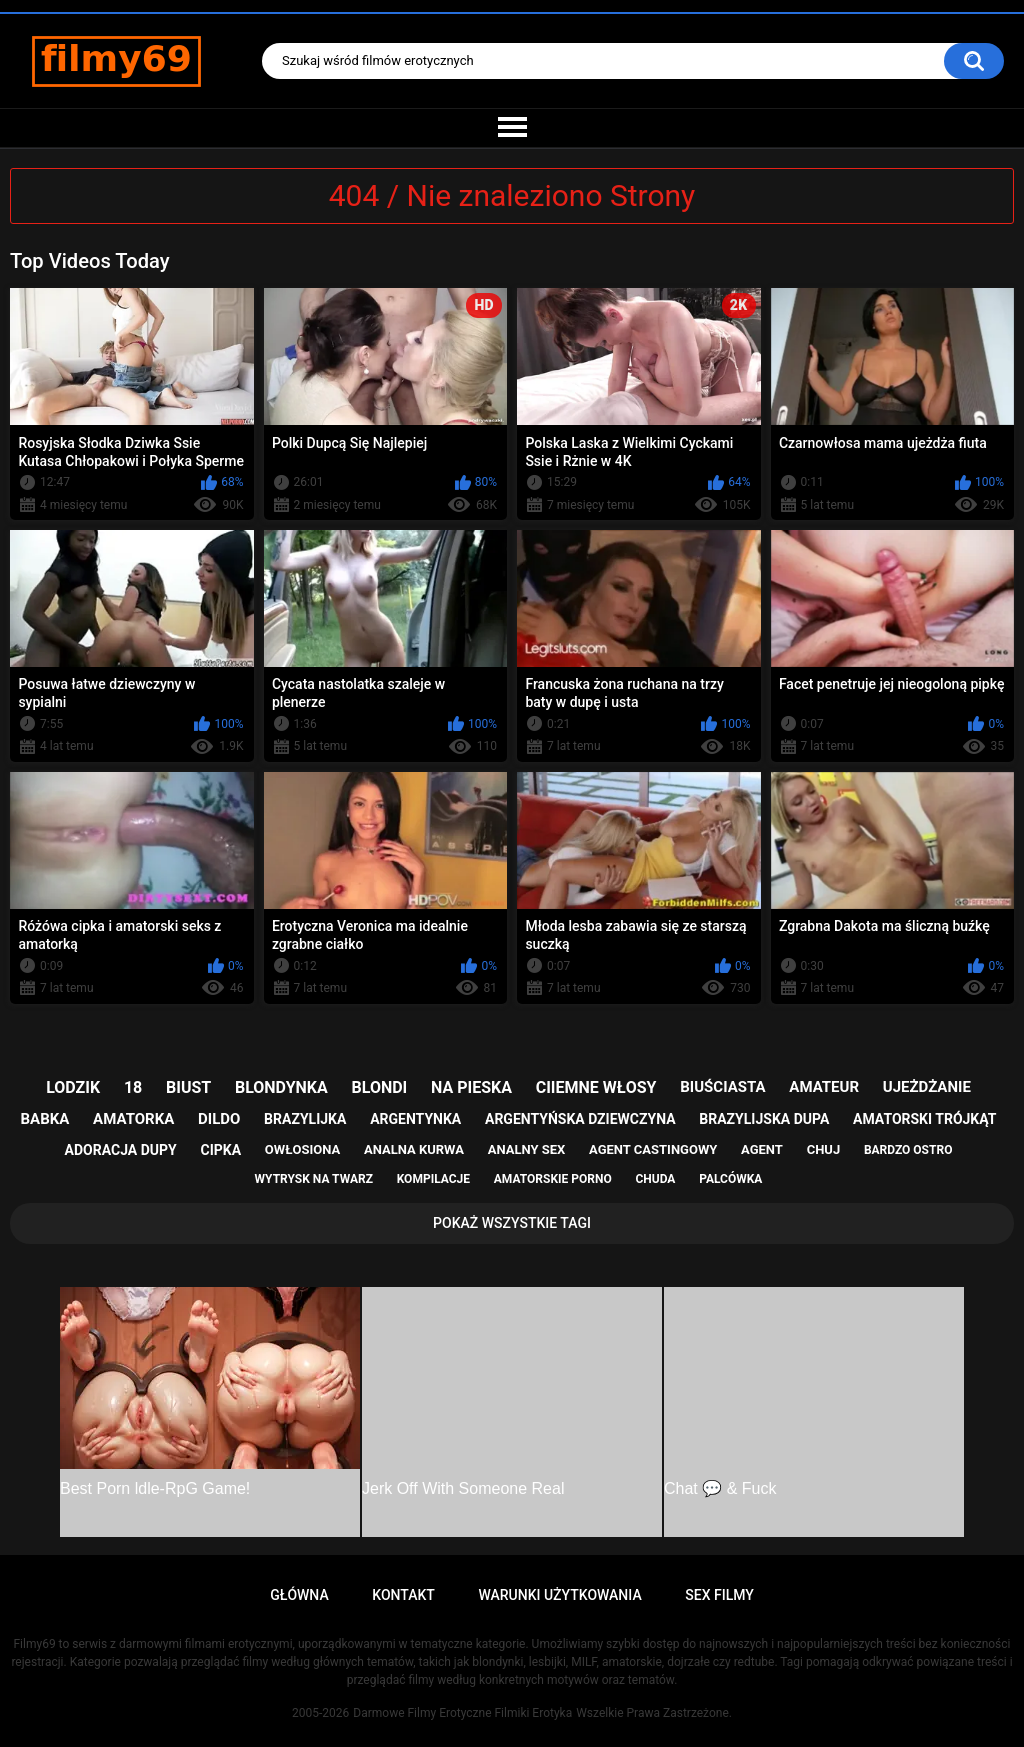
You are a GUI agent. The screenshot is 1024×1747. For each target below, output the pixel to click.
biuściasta (722, 1087)
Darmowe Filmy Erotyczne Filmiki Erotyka (462, 1713)
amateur (824, 1087)
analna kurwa (414, 1149)
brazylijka (305, 1119)
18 (133, 1087)
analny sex (527, 1149)
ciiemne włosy (596, 1087)
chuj (824, 1149)
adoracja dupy (121, 1150)
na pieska (471, 1087)
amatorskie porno (553, 1179)
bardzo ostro (908, 1150)
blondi (380, 1087)
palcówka (730, 1179)
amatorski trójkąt (924, 1119)
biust (188, 1087)
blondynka (281, 1087)
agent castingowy (653, 1149)
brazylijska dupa (764, 1119)
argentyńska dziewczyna (580, 1119)
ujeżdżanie (927, 1087)
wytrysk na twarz (314, 1179)
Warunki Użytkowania (559, 1595)
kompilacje (433, 1179)
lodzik (73, 1087)
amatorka (133, 1119)
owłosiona (302, 1149)
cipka (221, 1150)
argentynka (415, 1119)
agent (762, 1149)
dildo (219, 1119)
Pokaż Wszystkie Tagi (512, 1223)
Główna (299, 1595)
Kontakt (403, 1595)
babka (45, 1119)
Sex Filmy (719, 1595)
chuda (655, 1179)
